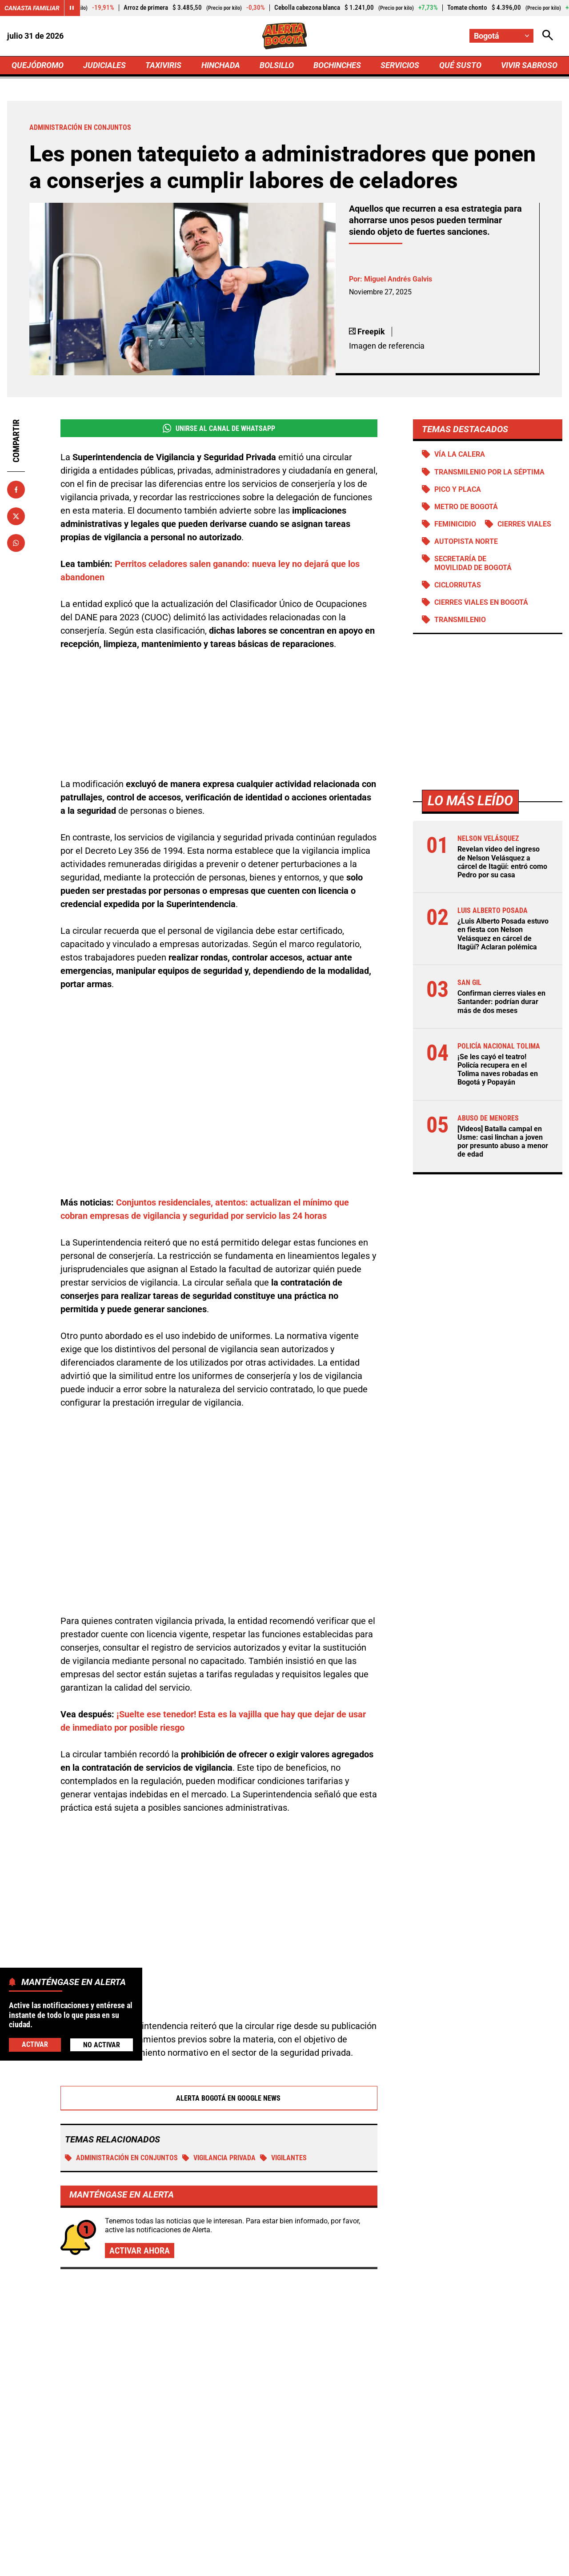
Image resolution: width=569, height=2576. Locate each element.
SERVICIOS (400, 65)
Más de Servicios (79, 2224)
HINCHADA (220, 65)
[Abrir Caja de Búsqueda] (547, 36)
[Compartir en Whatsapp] (16, 543)
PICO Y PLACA (457, 489)
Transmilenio (459, 619)
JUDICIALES (104, 65)
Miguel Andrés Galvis (398, 279)
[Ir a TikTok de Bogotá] (313, 2488)
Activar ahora (139, 2150)
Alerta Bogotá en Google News (218, 1998)
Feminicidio (455, 524)
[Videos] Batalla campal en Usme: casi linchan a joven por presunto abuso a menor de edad (502, 1142)
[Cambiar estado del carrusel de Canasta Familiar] (72, 8)
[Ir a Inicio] (284, 36)
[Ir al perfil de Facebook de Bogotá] (223, 2488)
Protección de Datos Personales (366, 2564)
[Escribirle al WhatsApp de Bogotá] (344, 2488)
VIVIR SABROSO (529, 65)
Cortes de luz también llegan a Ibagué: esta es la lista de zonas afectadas (279, 2334)
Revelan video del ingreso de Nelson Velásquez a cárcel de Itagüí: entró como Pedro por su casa (502, 862)
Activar (35, 2044)
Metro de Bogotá (465, 506)
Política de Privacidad (194, 2564)
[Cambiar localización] (501, 36)
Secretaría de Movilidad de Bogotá (472, 563)
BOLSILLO (277, 65)
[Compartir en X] (16, 516)
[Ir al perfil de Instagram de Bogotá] (283, 2488)
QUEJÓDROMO (38, 65)
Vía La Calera (459, 454)
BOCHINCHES (337, 65)
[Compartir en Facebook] (16, 489)
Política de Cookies (459, 2564)
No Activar (101, 2045)
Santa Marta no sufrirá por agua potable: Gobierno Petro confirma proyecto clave (466, 2353)
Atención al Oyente (273, 2564)
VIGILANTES (283, 2058)
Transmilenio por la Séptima (489, 472)
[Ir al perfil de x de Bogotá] (252, 2488)
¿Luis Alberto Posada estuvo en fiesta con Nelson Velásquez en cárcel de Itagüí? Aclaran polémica (502, 934)
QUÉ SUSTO (460, 65)
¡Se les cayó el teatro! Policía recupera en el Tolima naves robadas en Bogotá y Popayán (497, 1070)
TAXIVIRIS (163, 65)
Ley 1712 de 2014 (532, 2564)
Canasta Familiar (32, 8)
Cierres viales (524, 524)
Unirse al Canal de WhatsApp (218, 428)
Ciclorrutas (457, 585)
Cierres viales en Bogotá (481, 602)
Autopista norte (465, 541)
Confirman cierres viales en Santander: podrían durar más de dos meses (501, 1001)
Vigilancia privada (219, 2058)
